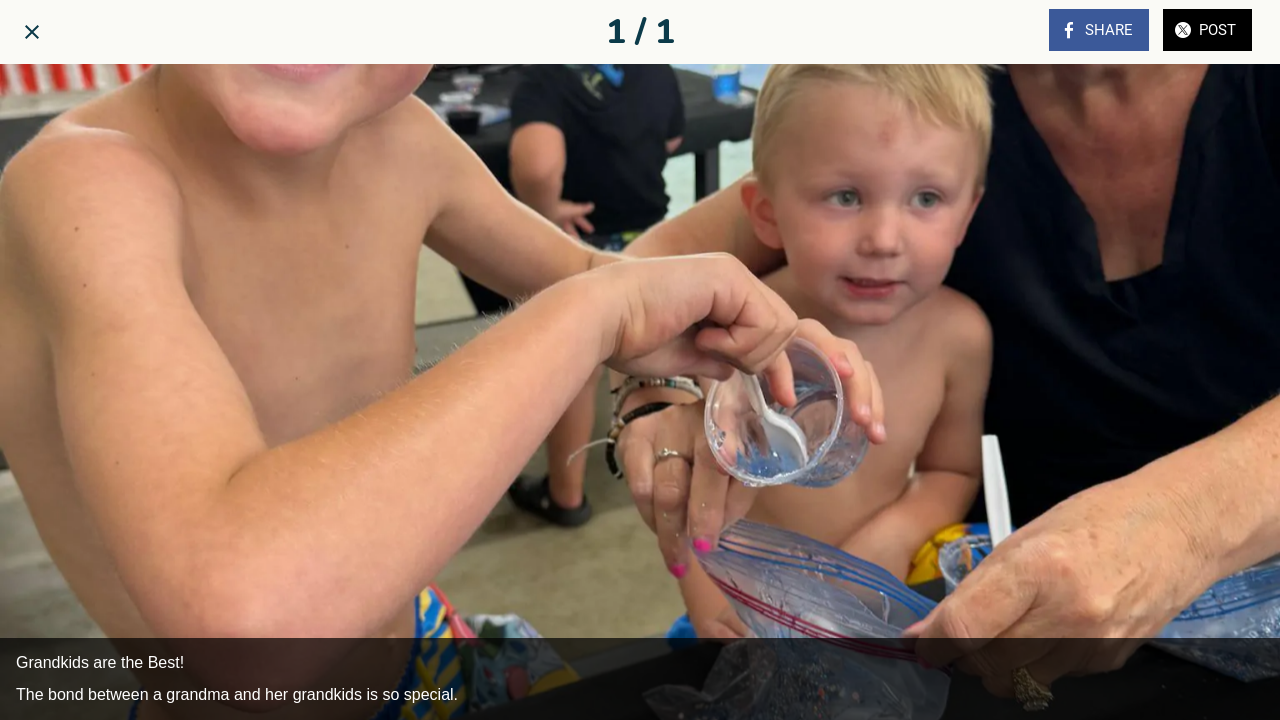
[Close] (32, 32)
